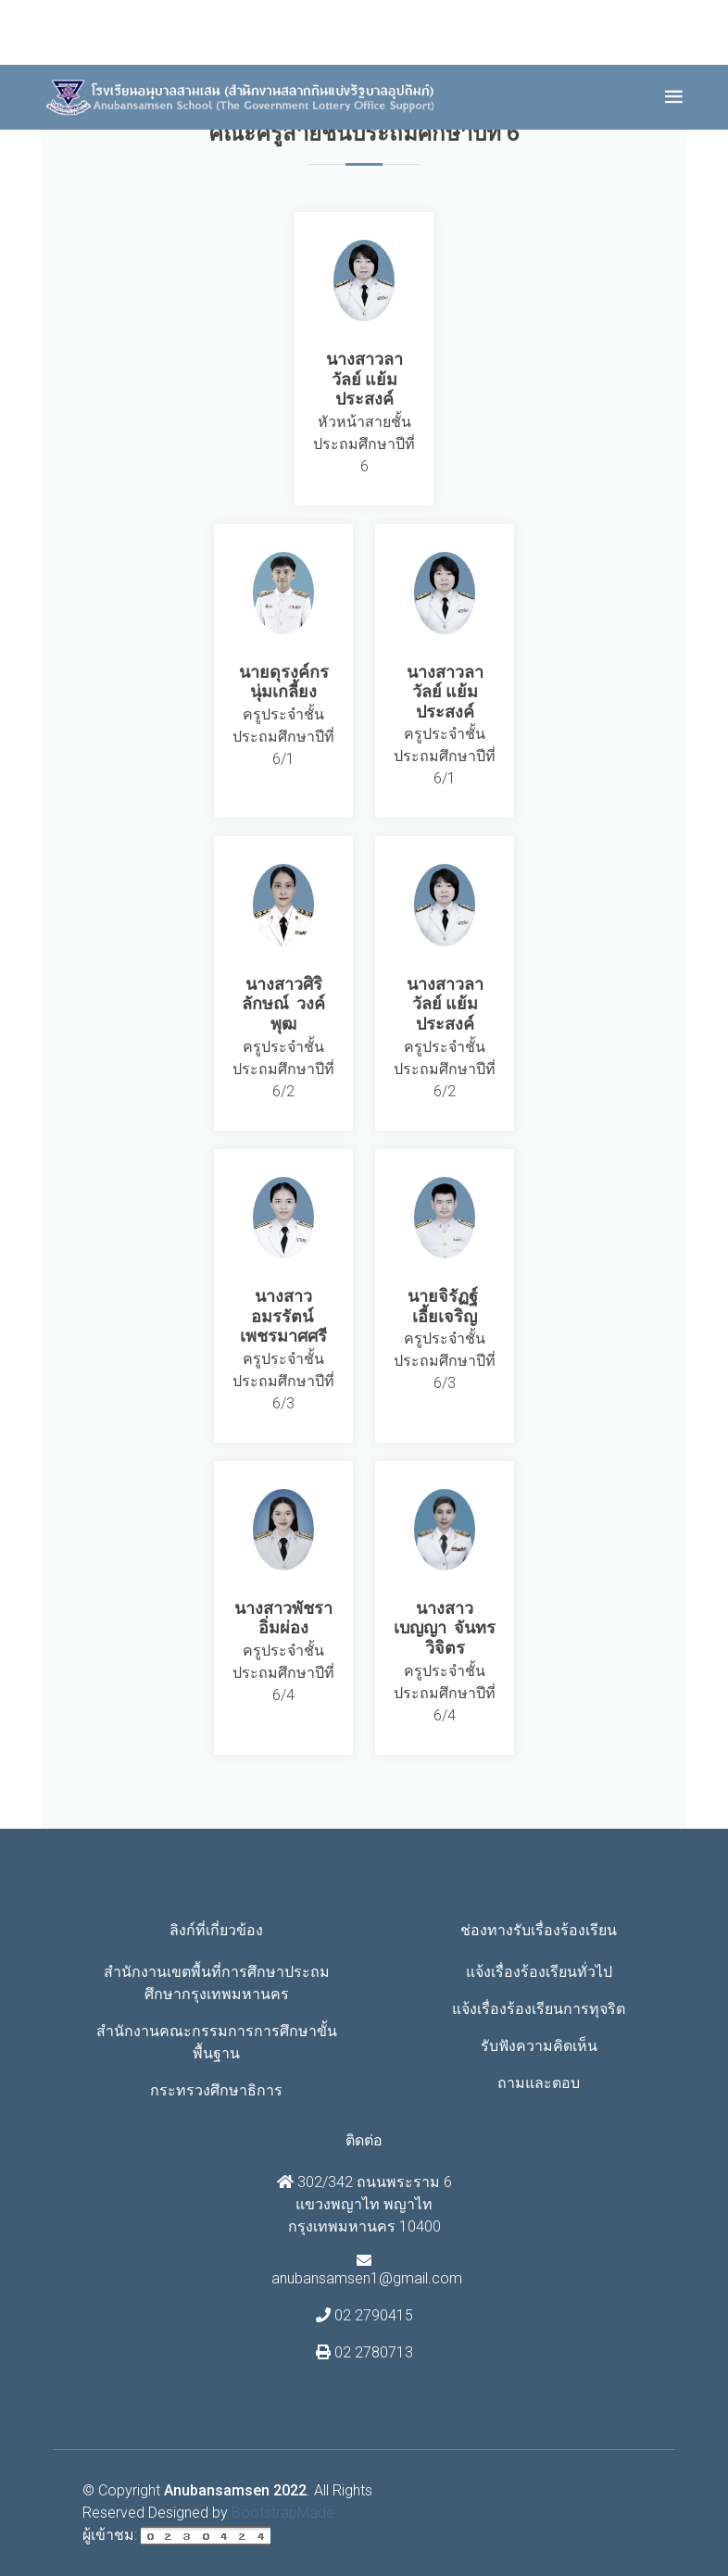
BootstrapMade (283, 2512)
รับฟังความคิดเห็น (539, 2046)
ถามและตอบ (538, 2083)
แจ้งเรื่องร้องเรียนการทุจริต (538, 2009)
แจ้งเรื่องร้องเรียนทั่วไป (539, 1972)
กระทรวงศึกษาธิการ (216, 2090)
